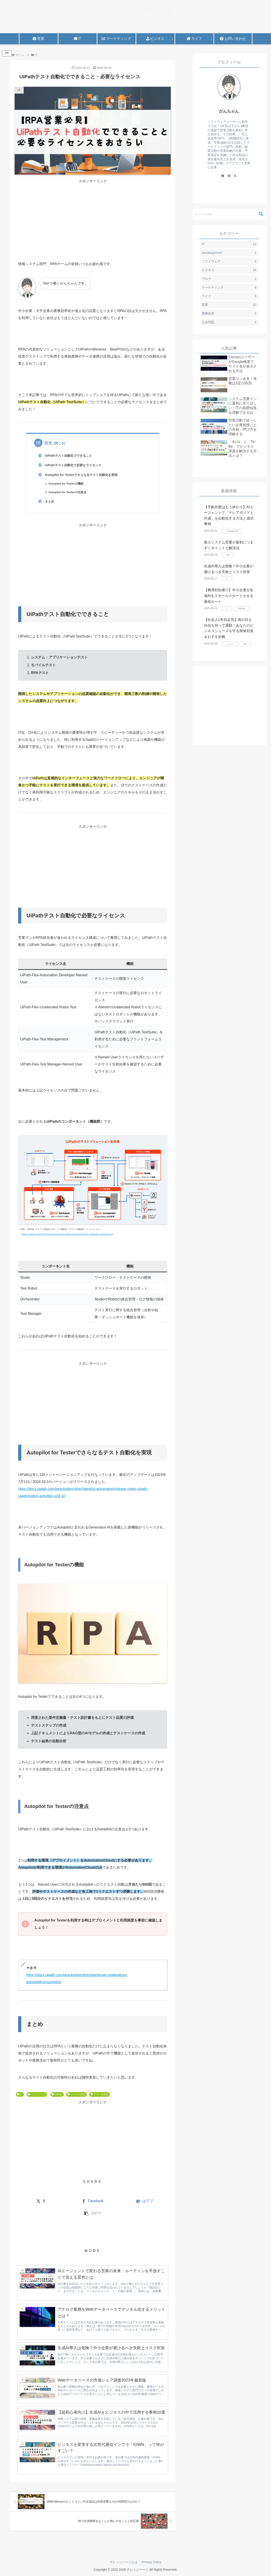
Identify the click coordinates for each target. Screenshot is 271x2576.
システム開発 (76, 2094)
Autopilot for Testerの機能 (65, 483)
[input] (229, 214)
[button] (92, 2213)
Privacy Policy (151, 2562)
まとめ (49, 501)
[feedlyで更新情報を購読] (229, 175)
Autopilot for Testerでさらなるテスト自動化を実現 (81, 475)
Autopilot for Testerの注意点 (67, 492)
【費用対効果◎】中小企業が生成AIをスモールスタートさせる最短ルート (229, 595)
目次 (48, 443)
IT (20, 2094)
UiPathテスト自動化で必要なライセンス (73, 465)
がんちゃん (229, 111)
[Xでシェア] (40, 2201)
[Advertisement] (93, 215)
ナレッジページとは (124, 2562)
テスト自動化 (99, 2094)
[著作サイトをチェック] (223, 175)
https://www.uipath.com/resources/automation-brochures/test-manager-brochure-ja (67, 1234)
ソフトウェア (37, 2094)
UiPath (57, 2094)
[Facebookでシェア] (92, 2201)
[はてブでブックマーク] (144, 2201)
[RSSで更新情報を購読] (235, 175)
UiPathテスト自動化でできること (68, 455)
